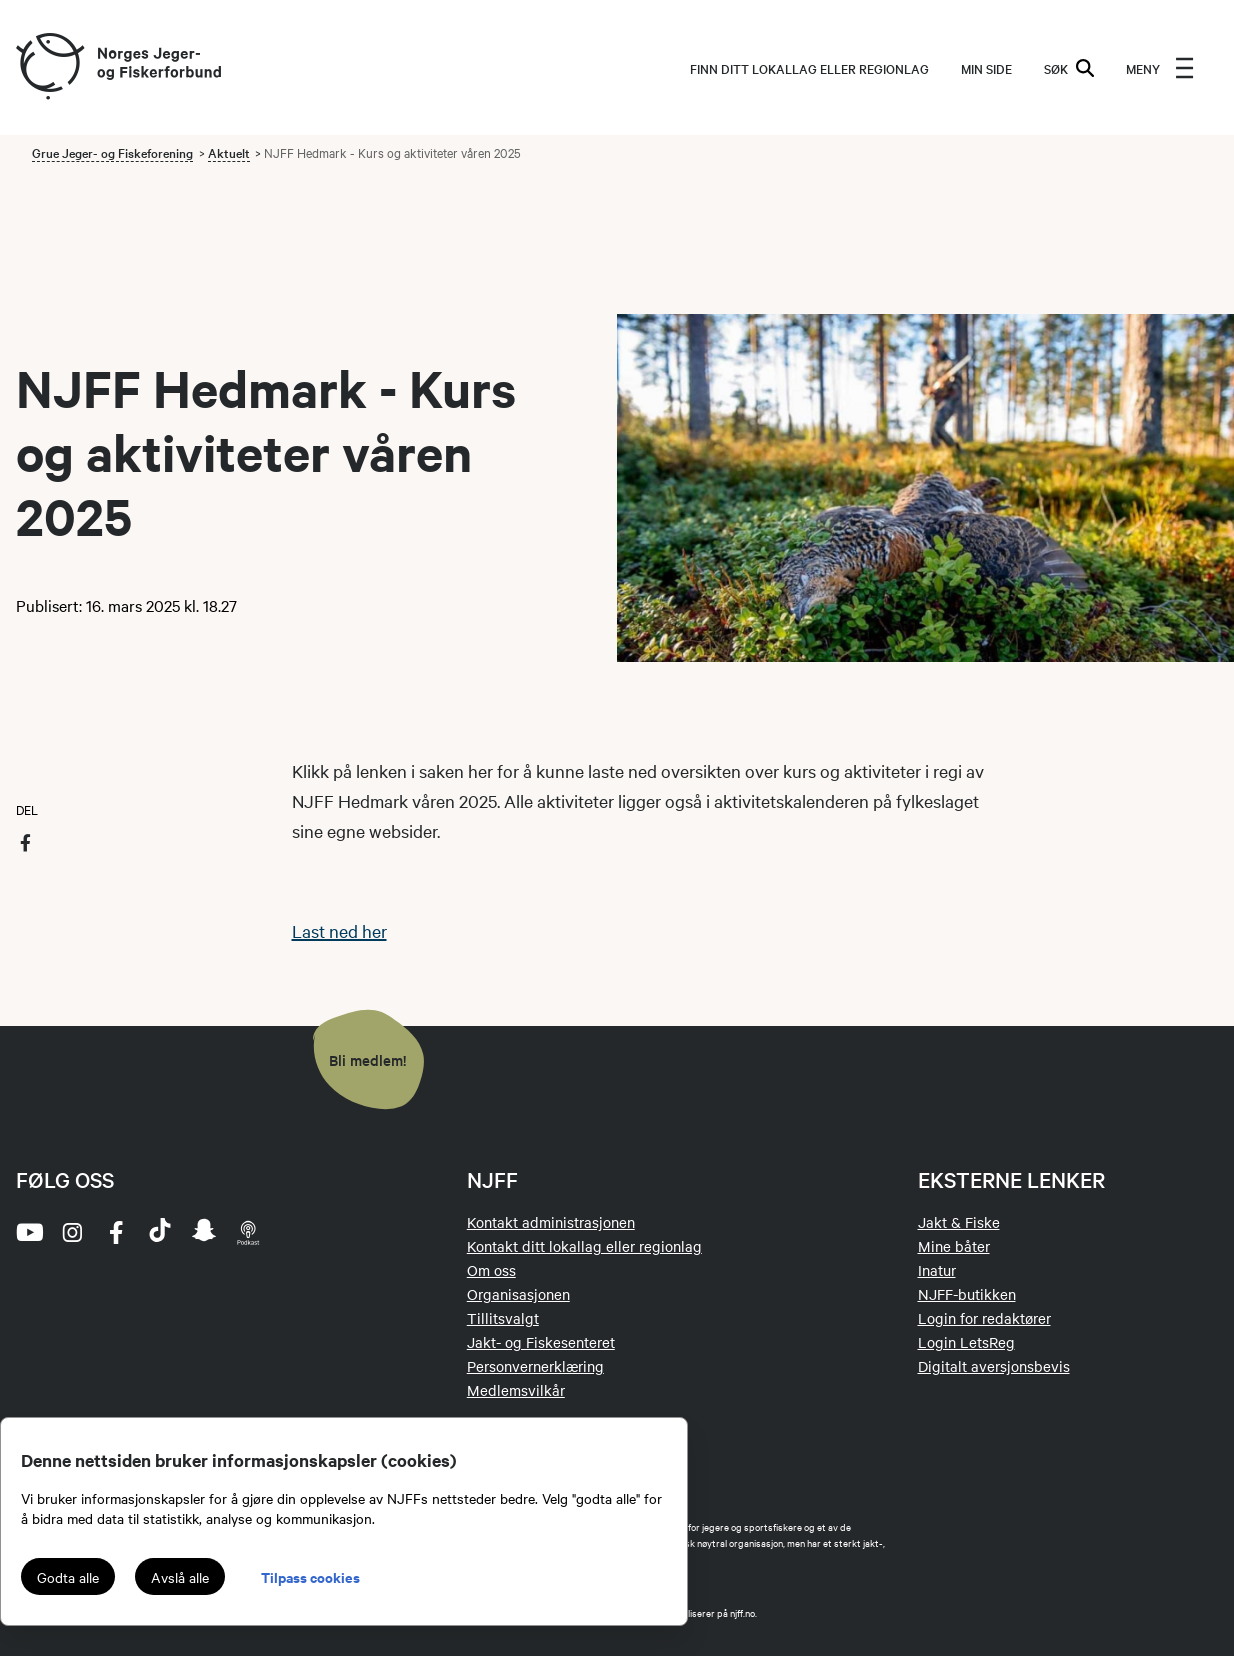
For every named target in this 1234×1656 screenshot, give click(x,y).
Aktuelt (229, 152)
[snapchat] (204, 1232)
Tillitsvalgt (503, 1318)
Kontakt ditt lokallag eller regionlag (584, 1246)
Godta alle (68, 1577)
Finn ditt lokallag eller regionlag (809, 68)
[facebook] (116, 1232)
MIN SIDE (986, 68)
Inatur (937, 1270)
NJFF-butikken (967, 1294)
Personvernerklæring (535, 1366)
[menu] (1160, 68)
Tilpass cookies (310, 1576)
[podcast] (248, 1232)
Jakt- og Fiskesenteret (541, 1342)
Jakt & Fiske (959, 1222)
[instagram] (72, 1232)
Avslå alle (180, 1577)
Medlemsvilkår (516, 1390)
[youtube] (28, 1232)
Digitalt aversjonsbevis (994, 1366)
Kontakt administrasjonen (551, 1222)
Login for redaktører (984, 1318)
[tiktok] (160, 1232)
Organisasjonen (518, 1294)
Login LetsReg (966, 1342)
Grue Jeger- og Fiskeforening (112, 152)
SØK (1069, 68)
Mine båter (954, 1246)
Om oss (491, 1270)
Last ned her (339, 930)
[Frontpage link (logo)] (49, 67)
